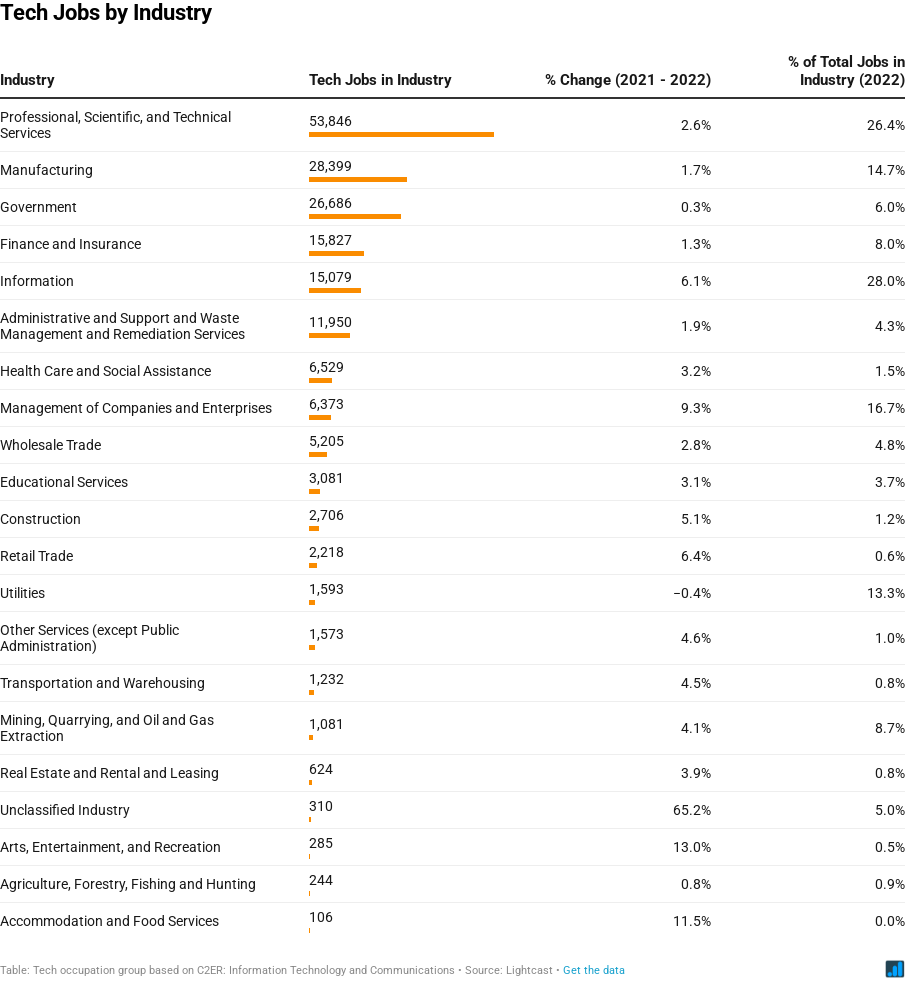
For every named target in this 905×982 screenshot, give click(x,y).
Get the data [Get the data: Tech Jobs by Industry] (594, 970)
